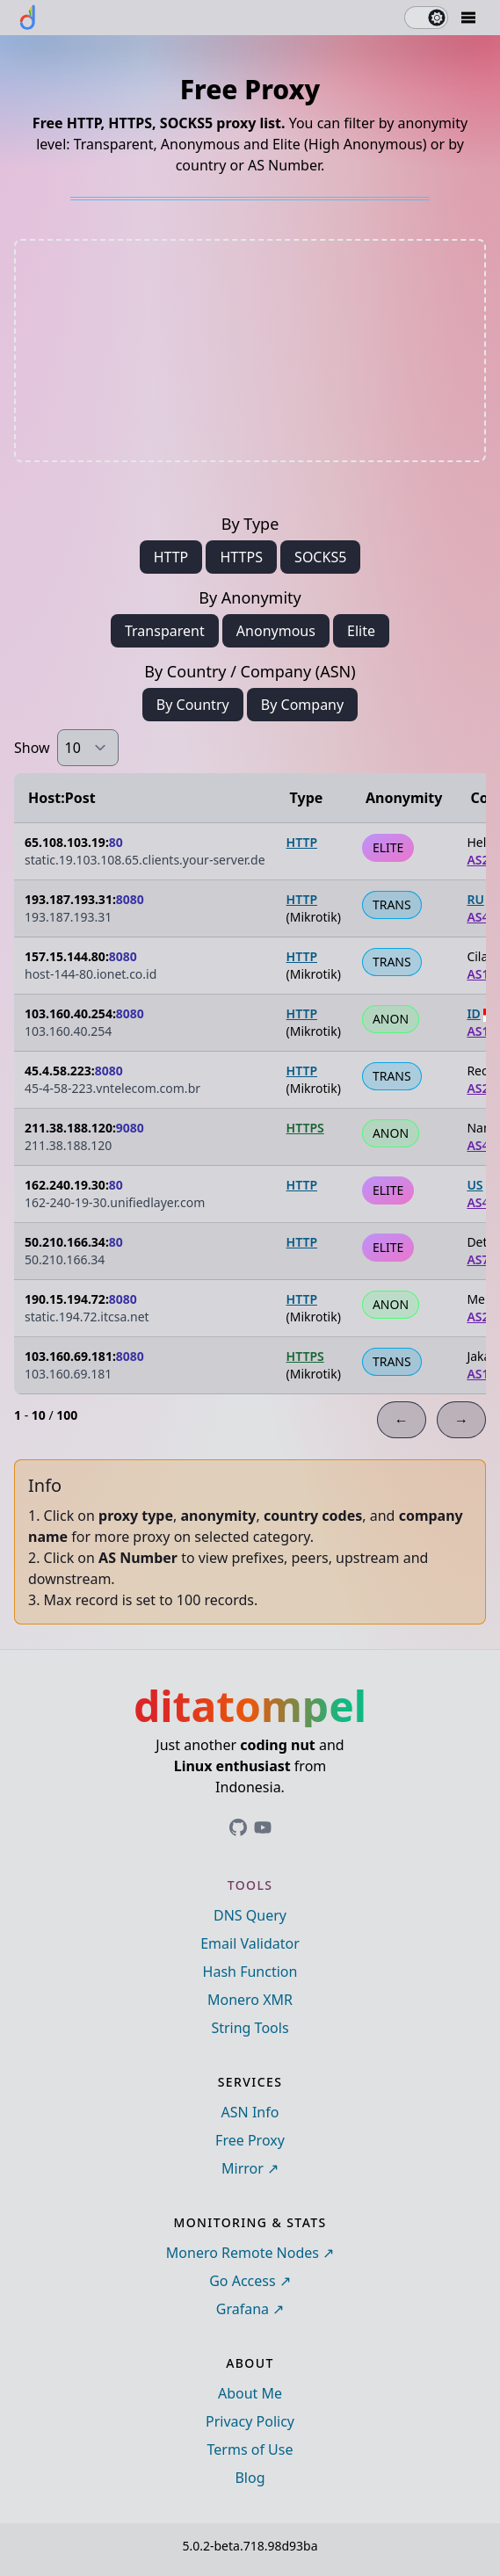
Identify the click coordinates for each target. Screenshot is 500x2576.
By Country (192, 704)
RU (475, 899)
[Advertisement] (250, 350)
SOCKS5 (320, 557)
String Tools (249, 2027)
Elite (361, 630)
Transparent (165, 630)
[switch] (426, 17)
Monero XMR (250, 1999)
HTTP (171, 557)
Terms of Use (250, 2449)
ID (473, 1013)
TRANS (392, 904)
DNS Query (250, 1915)
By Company (302, 704)
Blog (249, 2477)
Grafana (242, 2309)
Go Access (242, 2280)
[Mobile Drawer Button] (468, 17)
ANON (391, 1018)
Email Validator (250, 1943)
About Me (250, 2393)
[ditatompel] (28, 18)
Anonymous (275, 630)
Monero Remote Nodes (242, 2252)
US (474, 1184)
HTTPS (241, 557)
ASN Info (250, 2112)
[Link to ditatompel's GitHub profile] (238, 1827)
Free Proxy (250, 2140)
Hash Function (250, 1971)
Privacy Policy (250, 2421)
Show (32, 747)
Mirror (242, 2168)
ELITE (388, 847)
